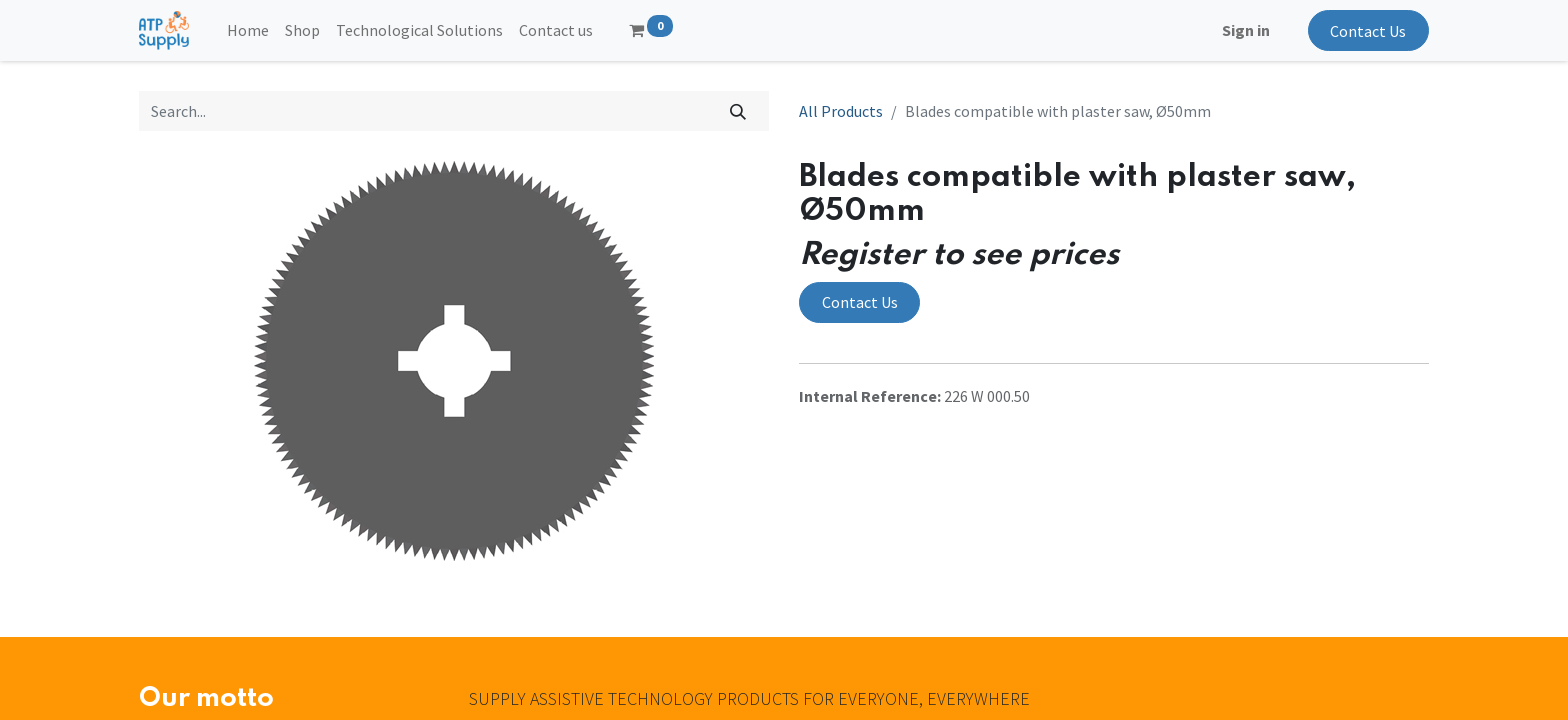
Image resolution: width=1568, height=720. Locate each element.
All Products (841, 111)
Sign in (1246, 30)
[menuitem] (248, 30)
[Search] (738, 111)
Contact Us (1368, 31)
